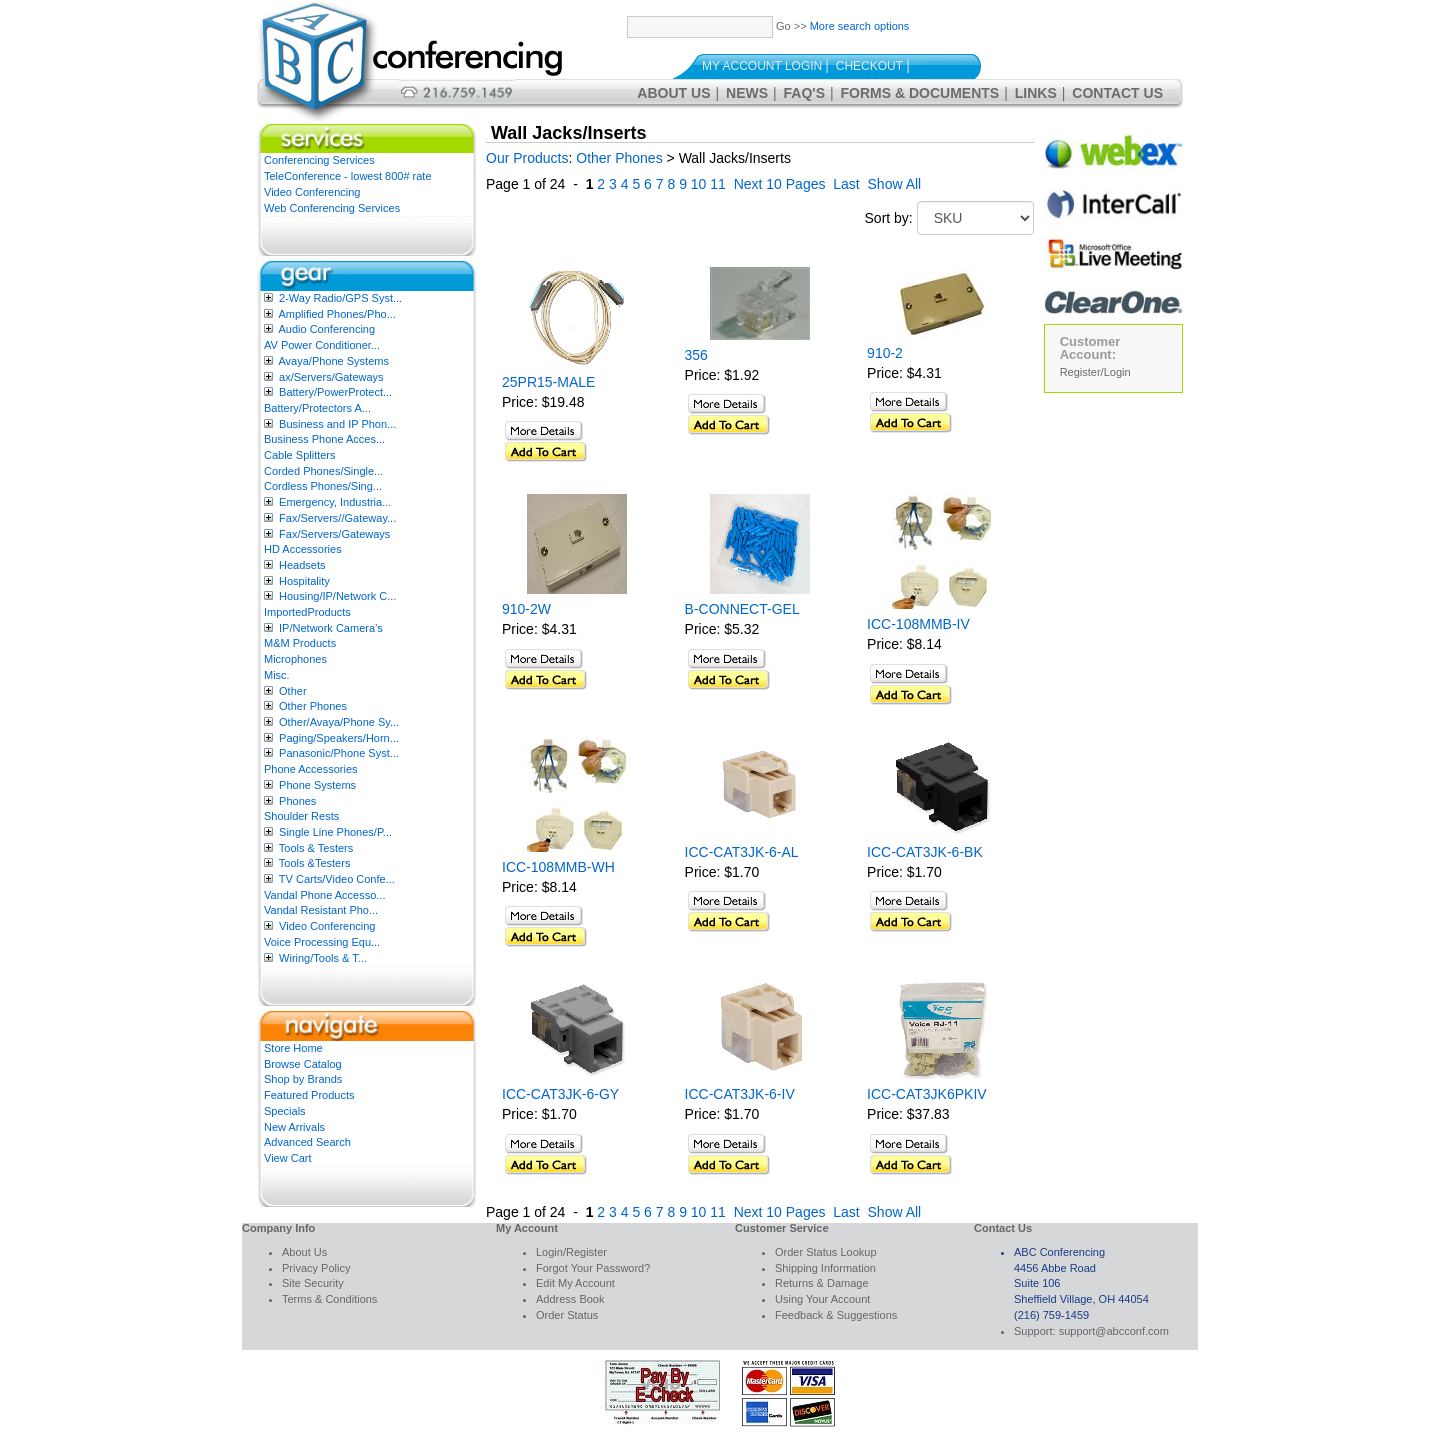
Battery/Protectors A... (317, 408)
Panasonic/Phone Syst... (339, 753)
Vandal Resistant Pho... (321, 910)
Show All (895, 184)
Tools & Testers (316, 848)
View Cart (287, 1158)
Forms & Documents (920, 93)
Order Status (567, 1315)
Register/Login (1095, 372)
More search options (860, 26)
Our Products (527, 158)
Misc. (277, 675)
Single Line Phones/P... (335, 832)
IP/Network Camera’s (331, 628)
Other (293, 691)
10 (699, 184)
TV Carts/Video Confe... (337, 879)
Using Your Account (822, 1299)
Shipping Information (825, 1268)
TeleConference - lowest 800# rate (348, 176)
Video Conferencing (312, 192)
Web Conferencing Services (332, 208)
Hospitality (304, 581)
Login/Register (571, 1252)
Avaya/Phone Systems (333, 361)
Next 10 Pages (780, 184)
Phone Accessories (311, 769)
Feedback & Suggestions (836, 1315)
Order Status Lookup (826, 1252)
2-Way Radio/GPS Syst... (340, 298)
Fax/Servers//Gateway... (337, 518)
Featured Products (309, 1095)
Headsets (302, 565)
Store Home (293, 1048)
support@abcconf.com (1114, 1331)
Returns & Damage (822, 1283)
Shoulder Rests (301, 816)
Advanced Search (307, 1142)
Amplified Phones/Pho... (336, 314)
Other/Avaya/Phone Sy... (339, 722)
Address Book (570, 1299)
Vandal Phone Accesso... (325, 895)
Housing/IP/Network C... (337, 596)
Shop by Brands (303, 1079)
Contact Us (1117, 93)
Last (846, 184)
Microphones (295, 659)
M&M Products (300, 643)
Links (1036, 93)
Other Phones (313, 706)
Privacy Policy (316, 1268)
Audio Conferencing (326, 329)
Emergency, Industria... (335, 502)
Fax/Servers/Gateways (334, 534)
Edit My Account (575, 1283)
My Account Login (762, 66)
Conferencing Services (319, 160)
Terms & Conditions (329, 1299)
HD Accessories (303, 549)
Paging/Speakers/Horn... (339, 738)
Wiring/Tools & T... (323, 958)
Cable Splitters (300, 455)
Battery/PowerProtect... (335, 392)
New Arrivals (294, 1127)
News (747, 93)
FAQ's (804, 93)
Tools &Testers (315, 863)
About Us (673, 93)
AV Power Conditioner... (322, 345)
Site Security (313, 1283)
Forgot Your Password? (593, 1268)
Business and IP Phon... (337, 424)
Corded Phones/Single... (323, 471)
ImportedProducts (307, 612)
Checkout (869, 66)
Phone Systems (317, 785)
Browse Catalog (303, 1064)
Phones (297, 801)
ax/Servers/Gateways (331, 377)
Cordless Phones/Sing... (323, 486)
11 (718, 184)
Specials (285, 1111)
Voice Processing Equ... (322, 942)
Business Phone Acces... (324, 439)
